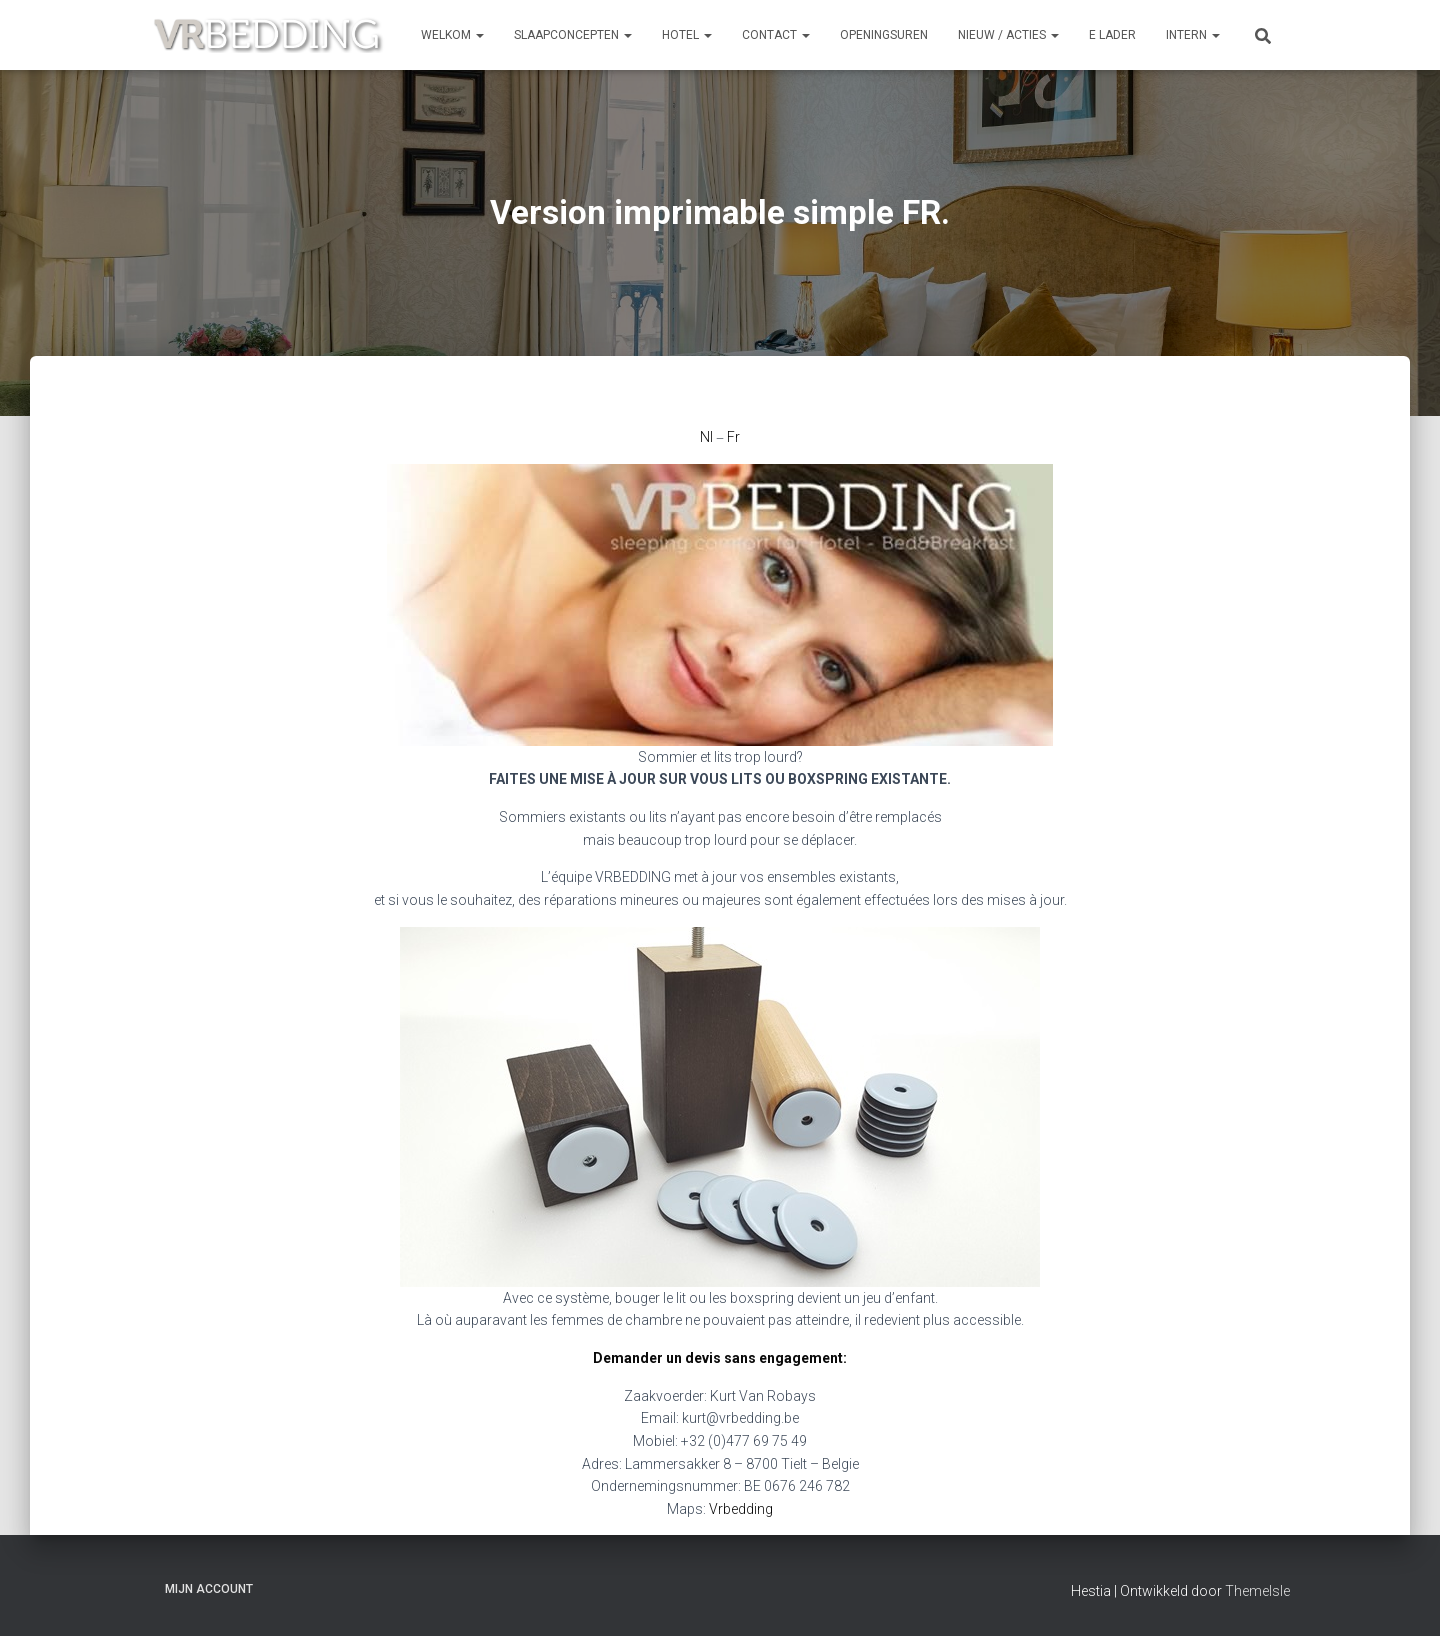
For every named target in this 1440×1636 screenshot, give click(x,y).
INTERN (1193, 35)
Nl (706, 437)
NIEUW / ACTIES (1008, 35)
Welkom (452, 35)
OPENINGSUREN (884, 35)
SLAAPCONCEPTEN (573, 35)
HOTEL (687, 35)
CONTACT (776, 35)
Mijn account (209, 1589)
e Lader (1112, 35)
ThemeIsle (1257, 1591)
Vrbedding (741, 1509)
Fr (733, 437)
